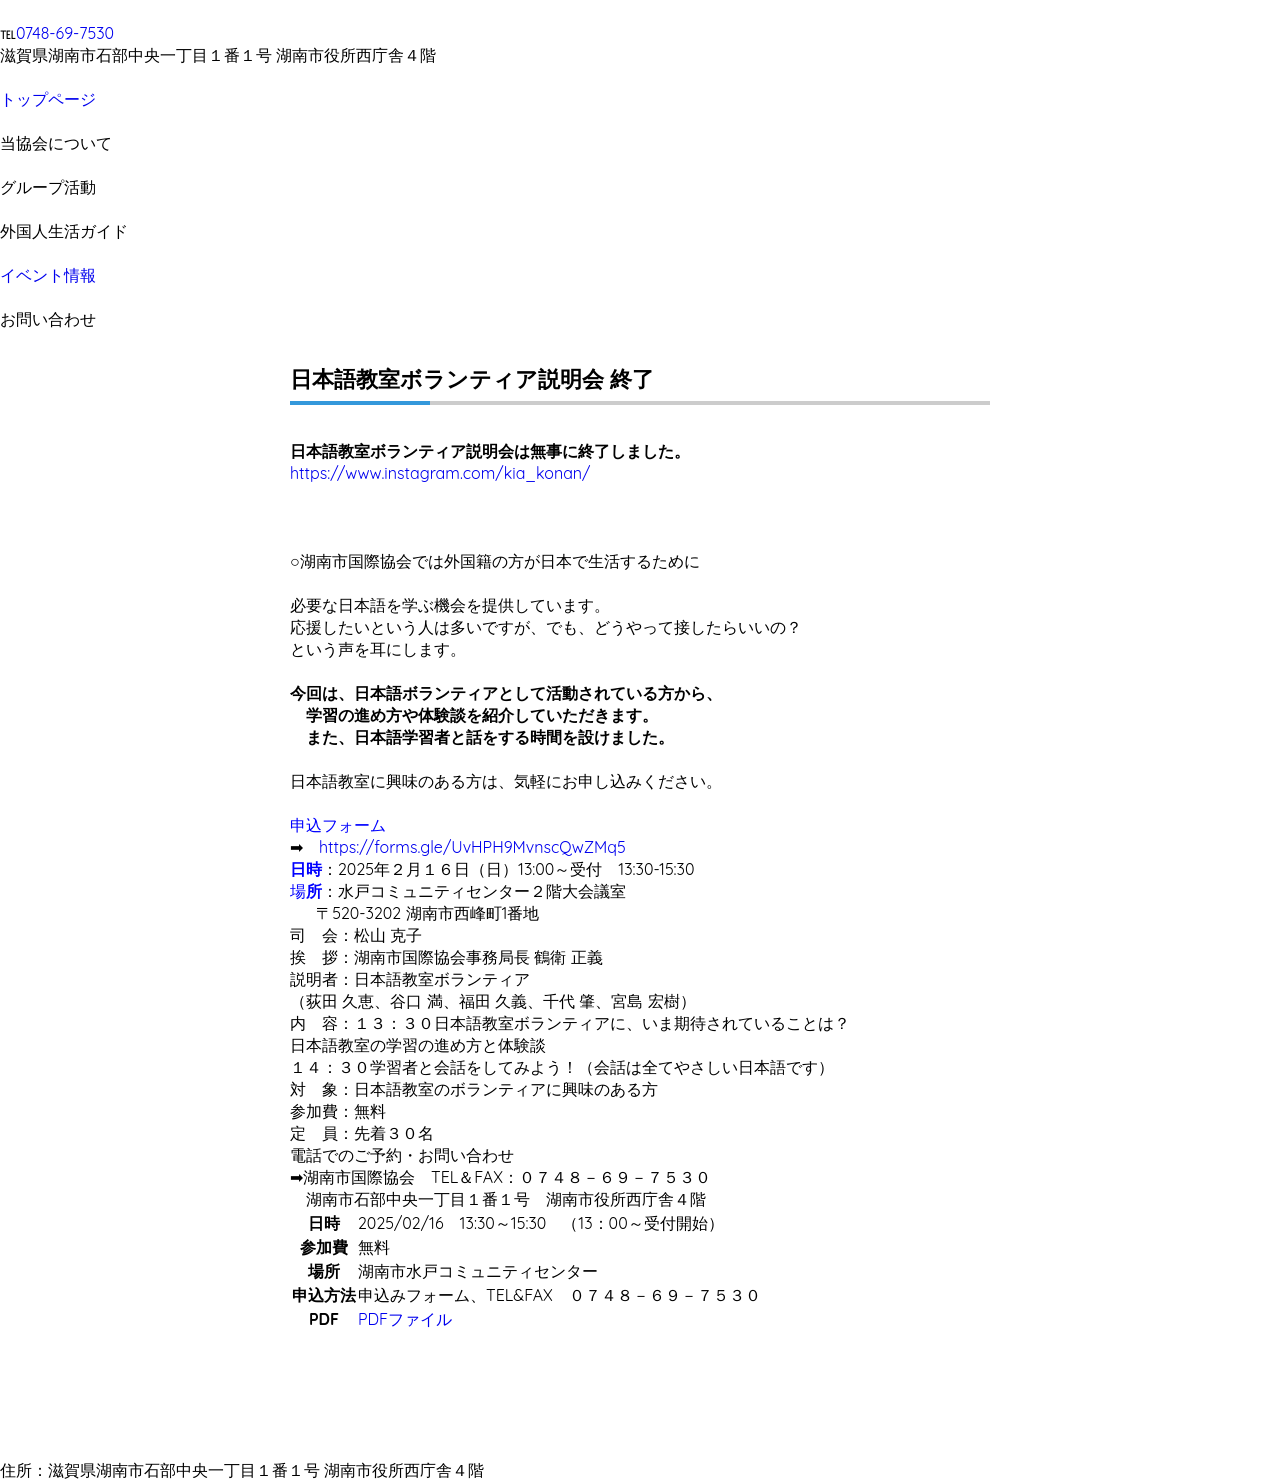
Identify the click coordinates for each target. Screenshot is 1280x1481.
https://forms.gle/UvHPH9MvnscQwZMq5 (472, 847)
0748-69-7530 (65, 33)
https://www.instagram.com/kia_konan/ (440, 473)
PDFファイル (405, 1319)
